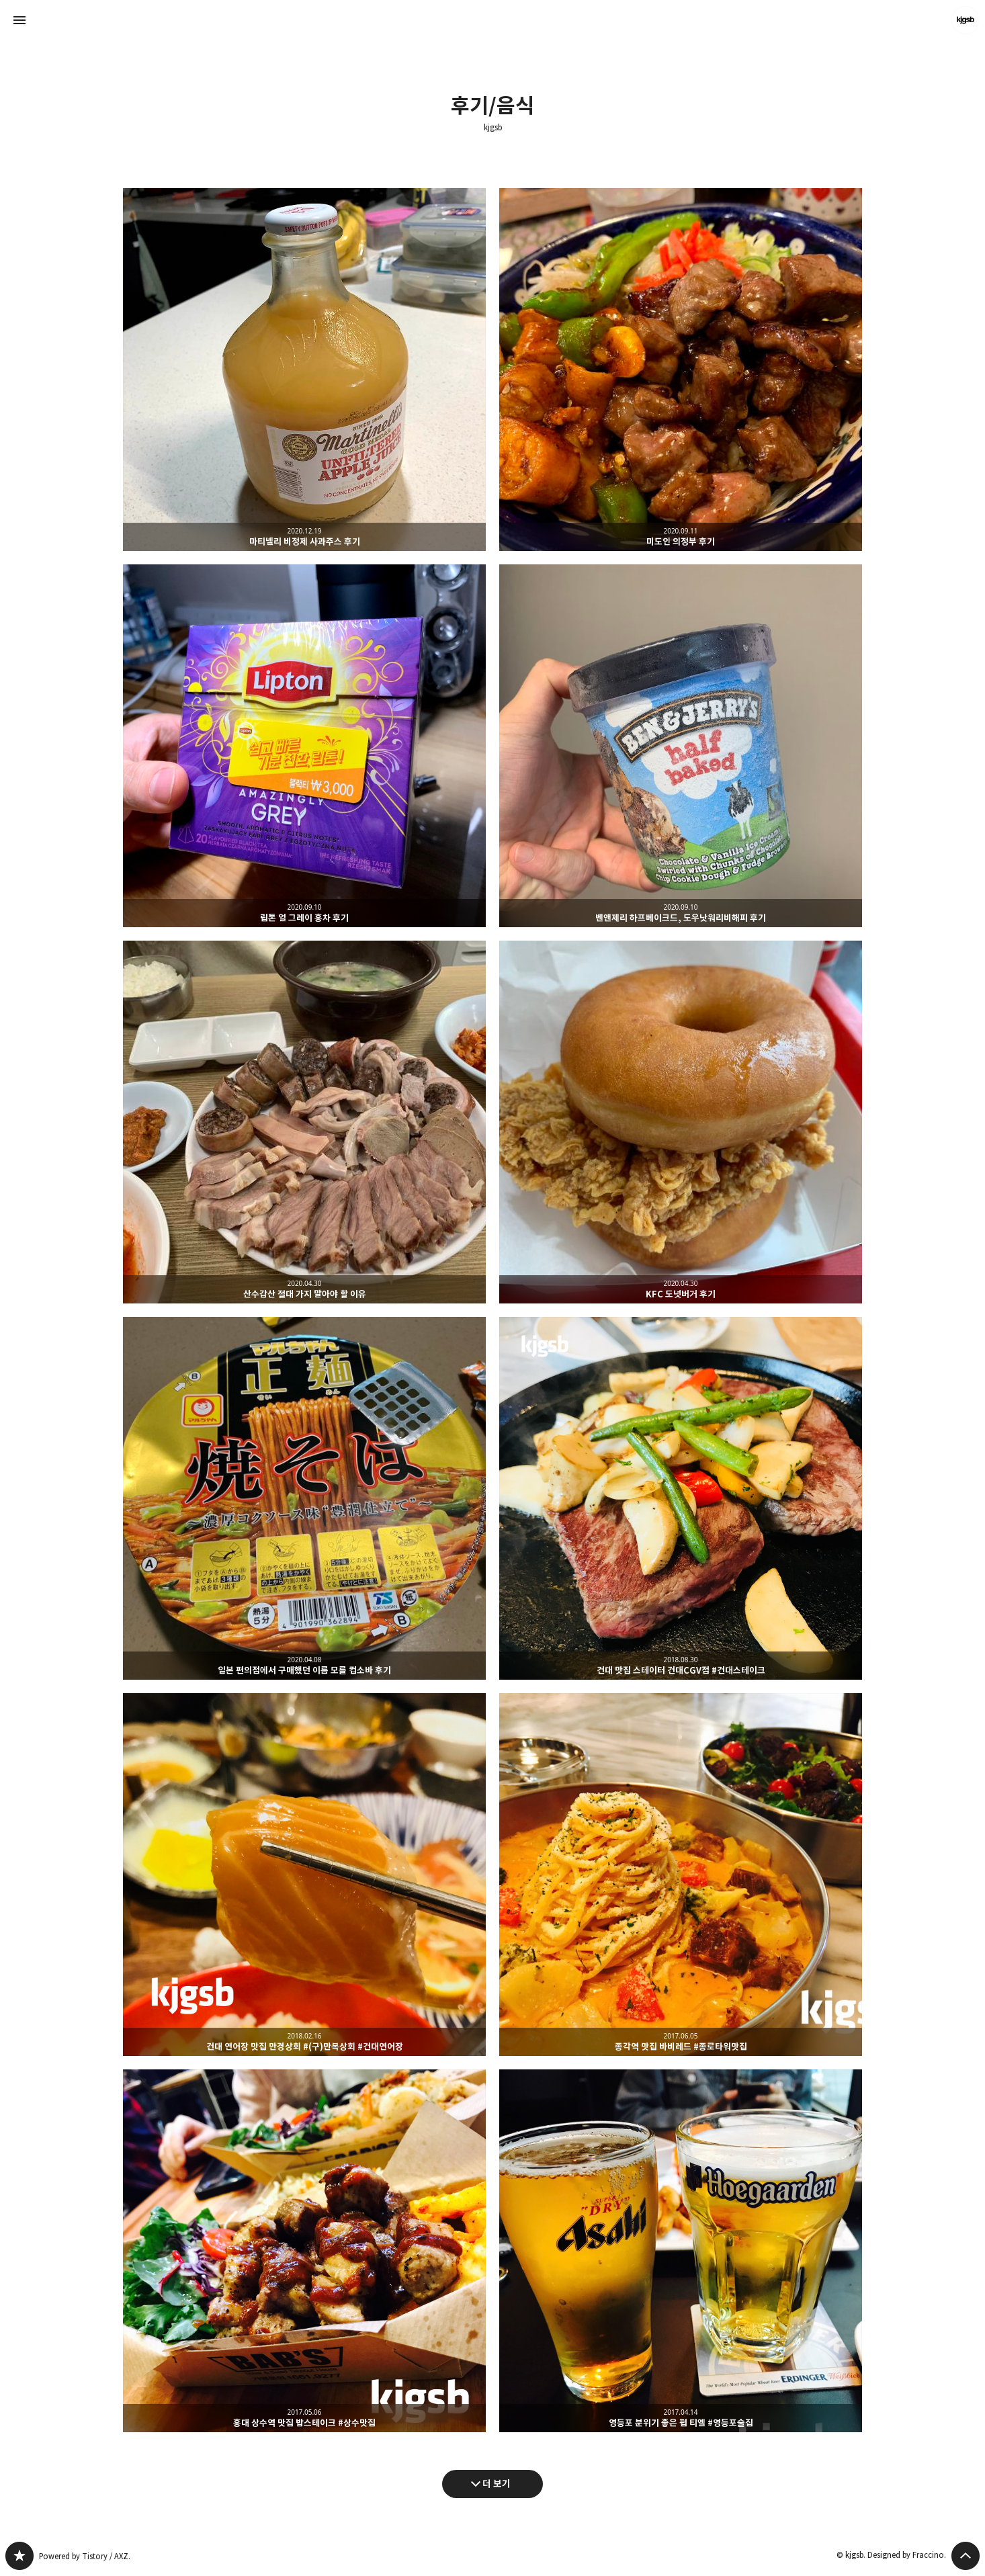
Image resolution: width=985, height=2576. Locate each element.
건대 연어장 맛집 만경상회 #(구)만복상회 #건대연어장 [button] (304, 1874)
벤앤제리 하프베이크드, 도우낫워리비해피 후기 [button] (680, 745)
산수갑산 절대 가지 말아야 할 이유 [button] (304, 1122)
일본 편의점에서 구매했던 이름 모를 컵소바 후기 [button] (304, 1498)
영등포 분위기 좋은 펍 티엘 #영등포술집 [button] (680, 2250)
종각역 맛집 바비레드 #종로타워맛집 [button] (680, 1874)
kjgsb (493, 127)
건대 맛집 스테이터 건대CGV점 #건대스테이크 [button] (680, 1498)
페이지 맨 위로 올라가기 (965, 2556)
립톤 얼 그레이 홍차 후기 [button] (304, 745)
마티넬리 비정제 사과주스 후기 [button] (304, 369)
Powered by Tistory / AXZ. (84, 2556)
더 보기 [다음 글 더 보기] (496, 2483)
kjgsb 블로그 (19, 2556)
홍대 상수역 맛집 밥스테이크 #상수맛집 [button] (304, 2250)
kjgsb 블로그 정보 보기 (965, 20)
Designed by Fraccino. (906, 2555)
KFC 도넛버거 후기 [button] (680, 1122)
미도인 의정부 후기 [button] (680, 369)
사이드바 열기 (19, 20)
